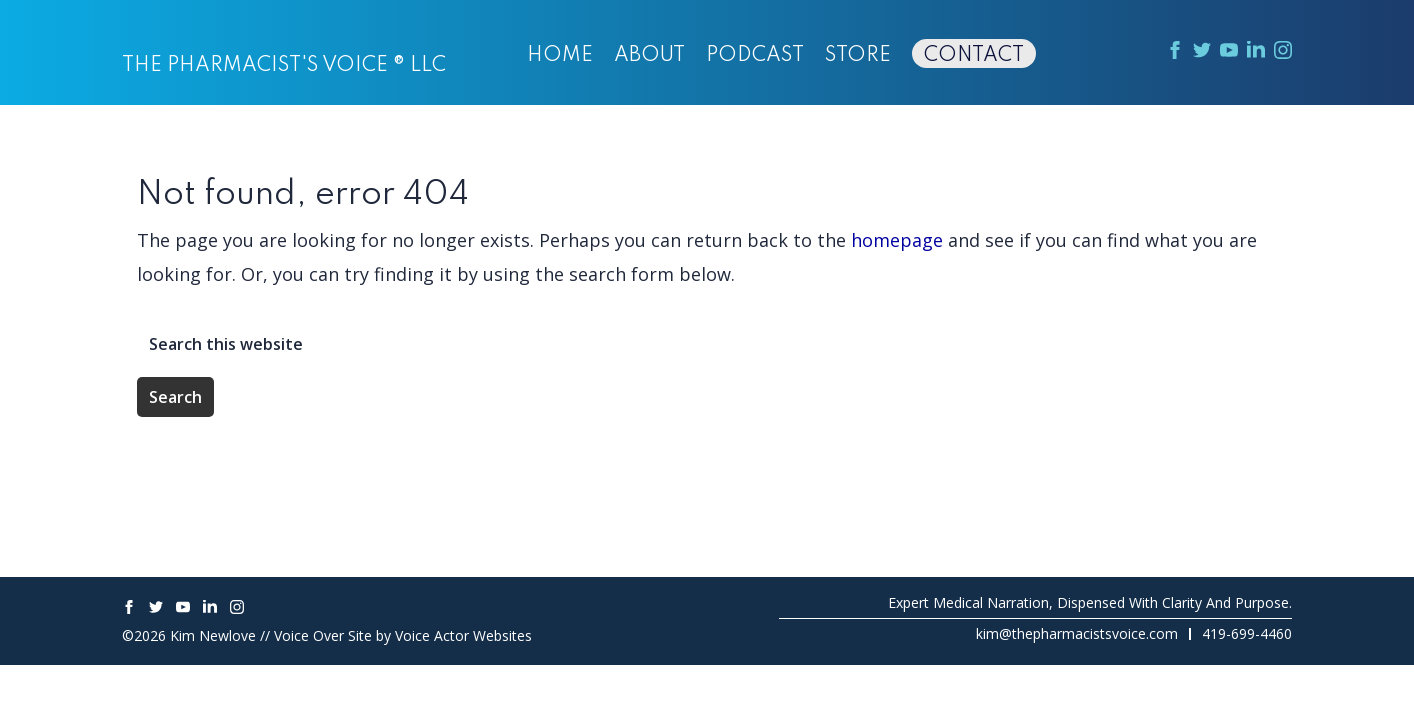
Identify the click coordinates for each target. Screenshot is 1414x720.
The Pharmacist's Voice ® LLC (284, 66)
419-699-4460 (1247, 633)
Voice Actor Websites (463, 635)
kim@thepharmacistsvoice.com (1077, 633)
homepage (897, 240)
